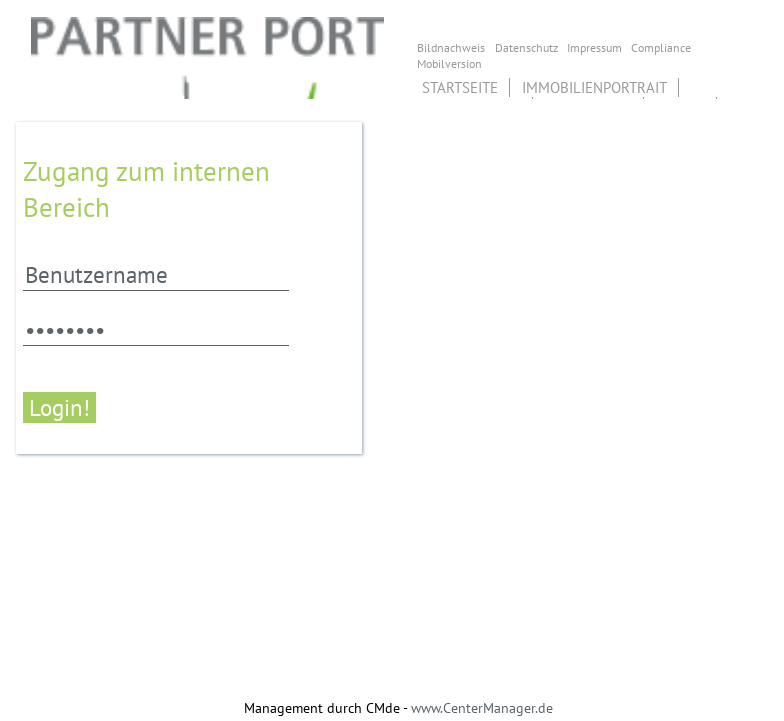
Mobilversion (449, 63)
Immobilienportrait (594, 87)
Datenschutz (526, 47)
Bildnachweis (451, 47)
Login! (59, 407)
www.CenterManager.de (482, 708)
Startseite (460, 87)
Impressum (594, 47)
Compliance (661, 47)
